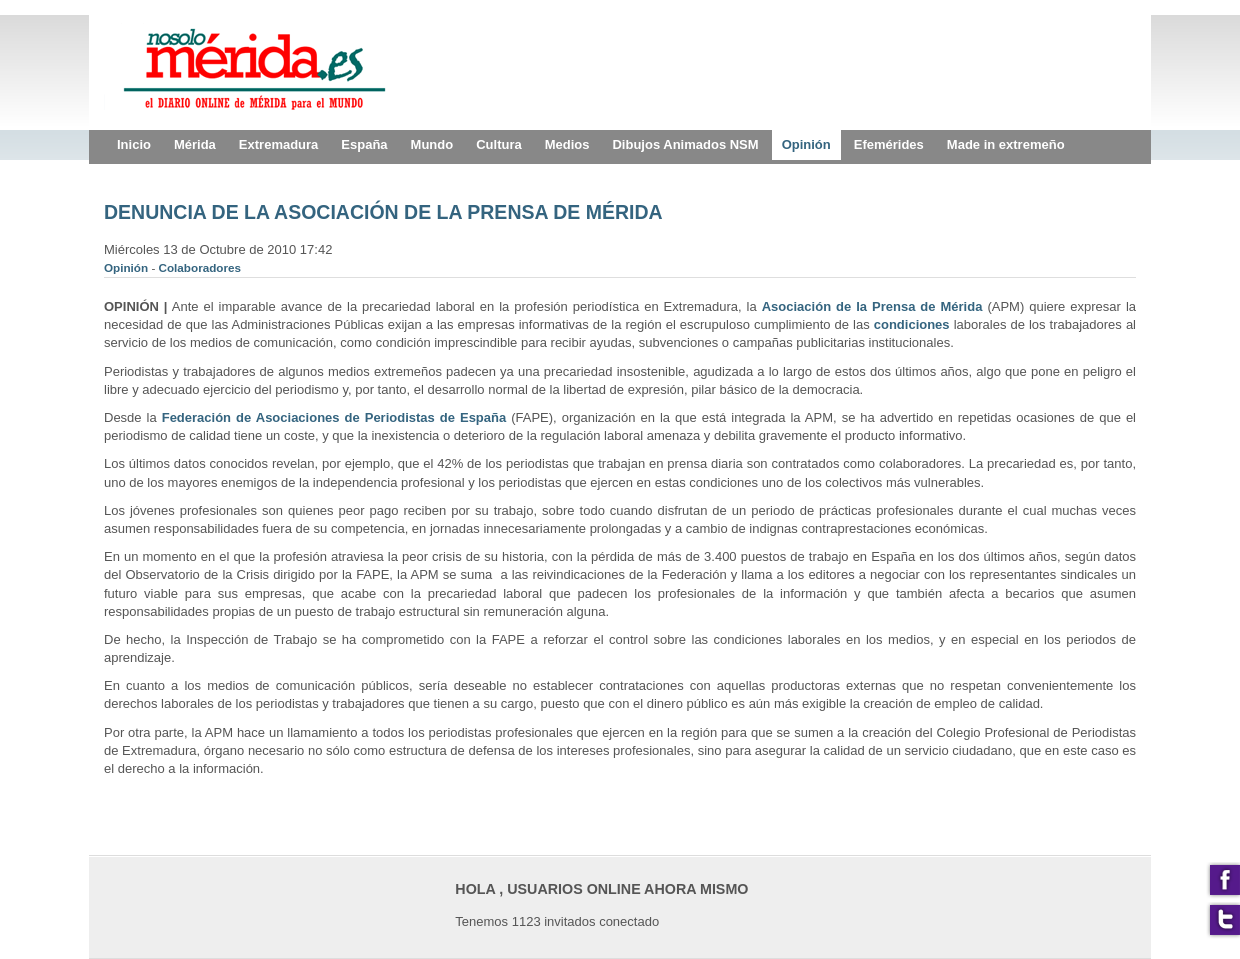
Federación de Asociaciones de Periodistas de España (334, 417)
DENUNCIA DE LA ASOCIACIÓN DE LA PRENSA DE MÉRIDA (383, 212)
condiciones (912, 324)
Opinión (127, 267)
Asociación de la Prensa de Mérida (872, 306)
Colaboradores (200, 267)
